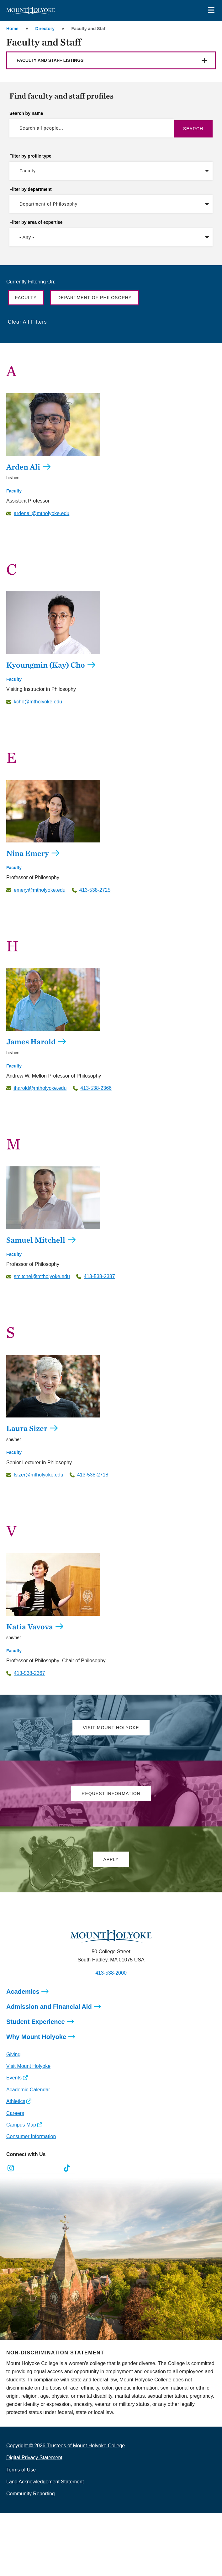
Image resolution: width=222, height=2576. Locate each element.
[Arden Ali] (111, 424)
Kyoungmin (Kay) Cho (45, 665)
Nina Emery (27, 853)
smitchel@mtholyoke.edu (42, 1276)
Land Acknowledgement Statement (45, 2481)
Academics (23, 1991)
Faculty (14, 490)
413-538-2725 (95, 890)
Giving (13, 2054)
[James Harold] (111, 999)
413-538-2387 (99, 1276)
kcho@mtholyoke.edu (38, 701)
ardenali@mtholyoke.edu (41, 513)
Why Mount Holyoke (36, 2036)
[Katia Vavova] (111, 1584)
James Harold (31, 1041)
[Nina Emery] (111, 811)
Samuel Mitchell (35, 1240)
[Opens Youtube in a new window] (52, 2168)
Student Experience (35, 2021)
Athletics (15, 2101)
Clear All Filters (27, 322)
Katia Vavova (29, 1626)
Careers (15, 2113)
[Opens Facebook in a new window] (24, 2168)
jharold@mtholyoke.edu (40, 1088)
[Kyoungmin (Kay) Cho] (111, 622)
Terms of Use (21, 2469)
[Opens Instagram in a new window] (10, 2168)
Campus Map (21, 2124)
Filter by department (30, 189)
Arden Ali (23, 466)
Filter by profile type (30, 156)
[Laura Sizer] (111, 1386)
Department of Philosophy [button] (94, 297)
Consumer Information (31, 2136)
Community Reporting (30, 2493)
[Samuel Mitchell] (111, 1197)
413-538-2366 (96, 1088)
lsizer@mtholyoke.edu (38, 1474)
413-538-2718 (92, 1474)
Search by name (26, 113)
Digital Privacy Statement (34, 2457)
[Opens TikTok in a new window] (66, 2168)
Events (14, 2077)
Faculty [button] (26, 297)
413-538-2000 (111, 1973)
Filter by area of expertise (36, 222)
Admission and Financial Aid (49, 2006)
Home (12, 28)
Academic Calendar (28, 2089)
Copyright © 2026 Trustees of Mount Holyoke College (65, 2445)
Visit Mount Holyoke (28, 2066)
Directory (45, 28)
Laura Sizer (26, 1428)
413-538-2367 (29, 1673)
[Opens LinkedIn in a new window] (39, 2168)
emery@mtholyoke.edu (40, 890)
